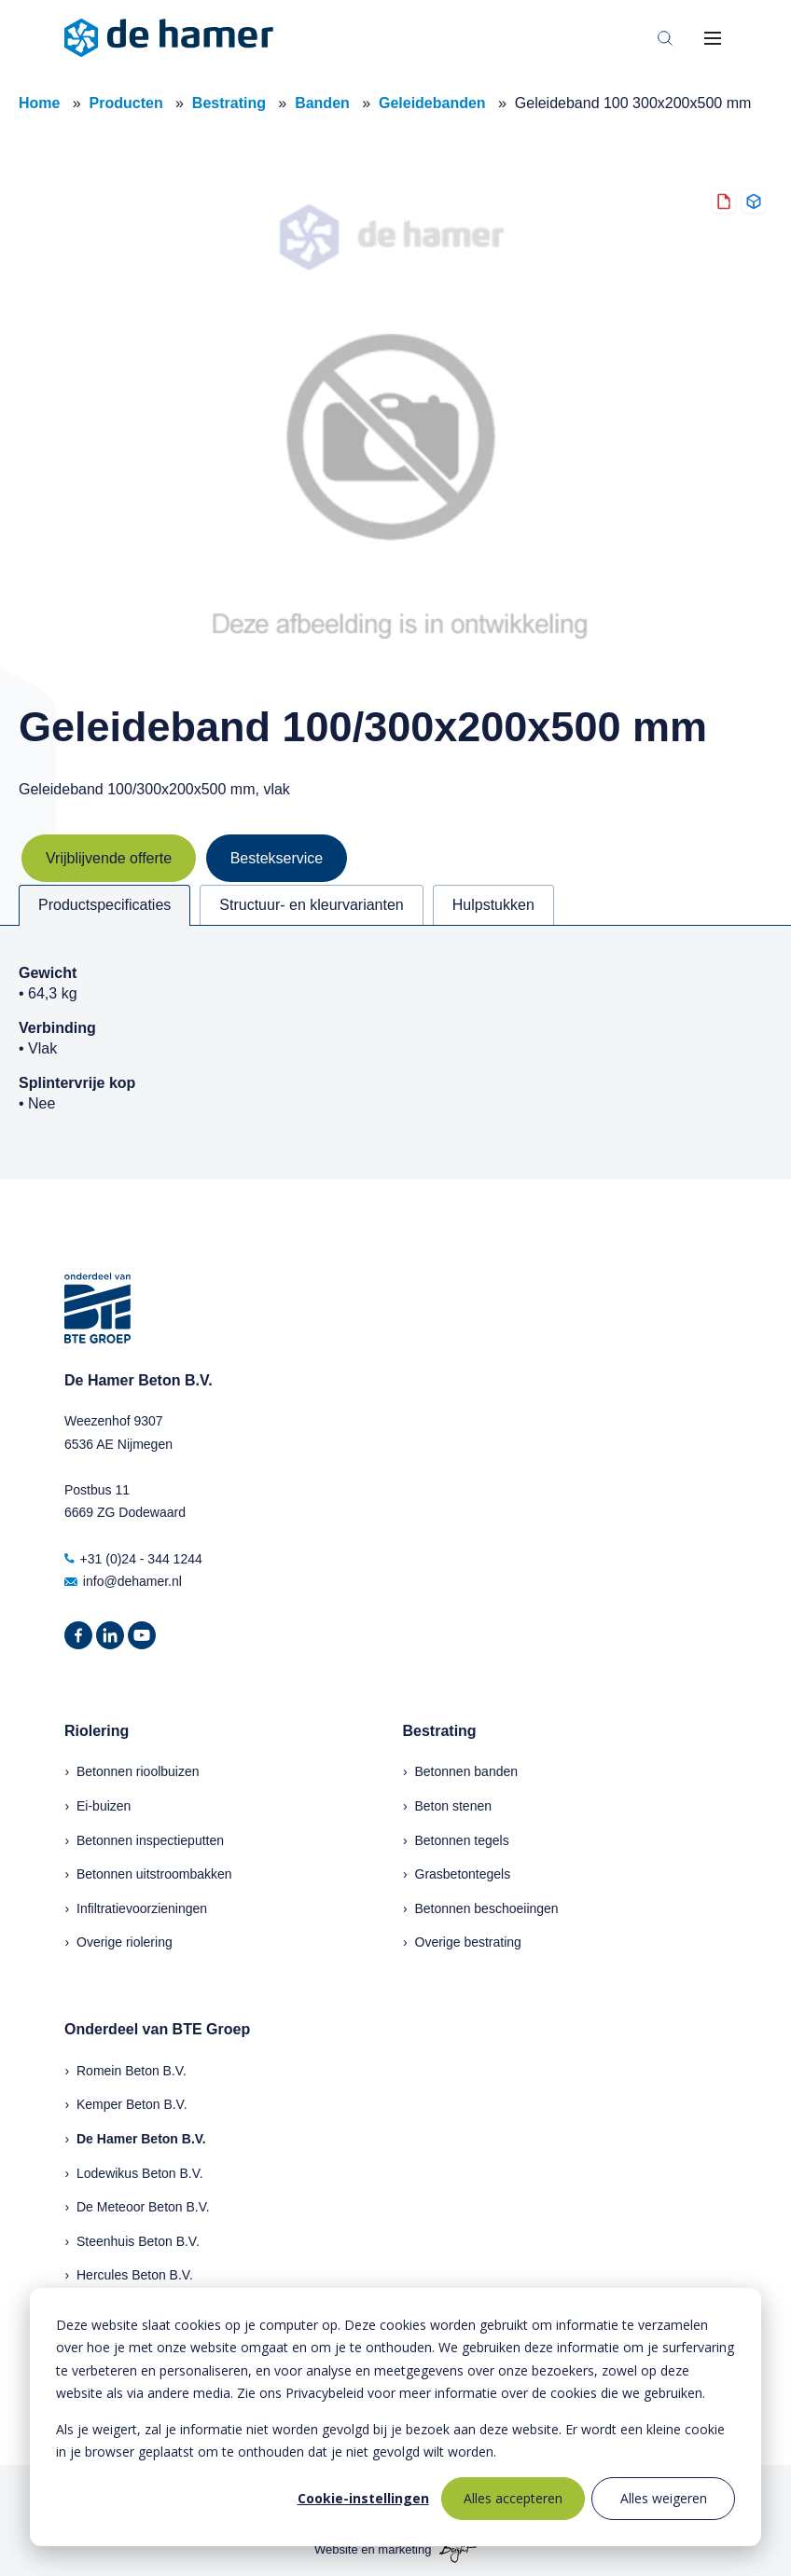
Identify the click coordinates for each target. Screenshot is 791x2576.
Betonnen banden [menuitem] (467, 1771)
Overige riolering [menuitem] (124, 1942)
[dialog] (395, 2417)
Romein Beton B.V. (131, 2070)
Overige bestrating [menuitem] (468, 1942)
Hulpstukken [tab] (493, 905)
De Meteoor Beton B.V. (143, 2206)
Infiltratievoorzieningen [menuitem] (141, 1908)
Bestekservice (277, 858)
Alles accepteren (513, 2498)
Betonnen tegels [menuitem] (462, 1840)
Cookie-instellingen (363, 2498)
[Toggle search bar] (665, 38)
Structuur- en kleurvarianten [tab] (311, 905)
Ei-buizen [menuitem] (103, 1805)
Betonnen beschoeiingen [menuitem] (487, 1908)
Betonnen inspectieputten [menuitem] (150, 1840)
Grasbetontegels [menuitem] (463, 1874)
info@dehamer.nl (123, 1581)
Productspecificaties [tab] (104, 905)
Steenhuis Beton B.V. (138, 2241)
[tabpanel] (395, 1052)
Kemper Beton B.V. (131, 2104)
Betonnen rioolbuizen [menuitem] (138, 1771)
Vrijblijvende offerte (109, 858)
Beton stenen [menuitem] (454, 1805)
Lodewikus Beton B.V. (139, 2173)
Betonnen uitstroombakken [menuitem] (154, 1874)
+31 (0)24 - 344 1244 (133, 1558)
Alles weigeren (663, 2498)
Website (336, 2550)
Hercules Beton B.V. (134, 2274)
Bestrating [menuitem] (440, 1731)
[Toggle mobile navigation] (713, 38)
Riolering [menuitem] (96, 1731)
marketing (404, 2550)
